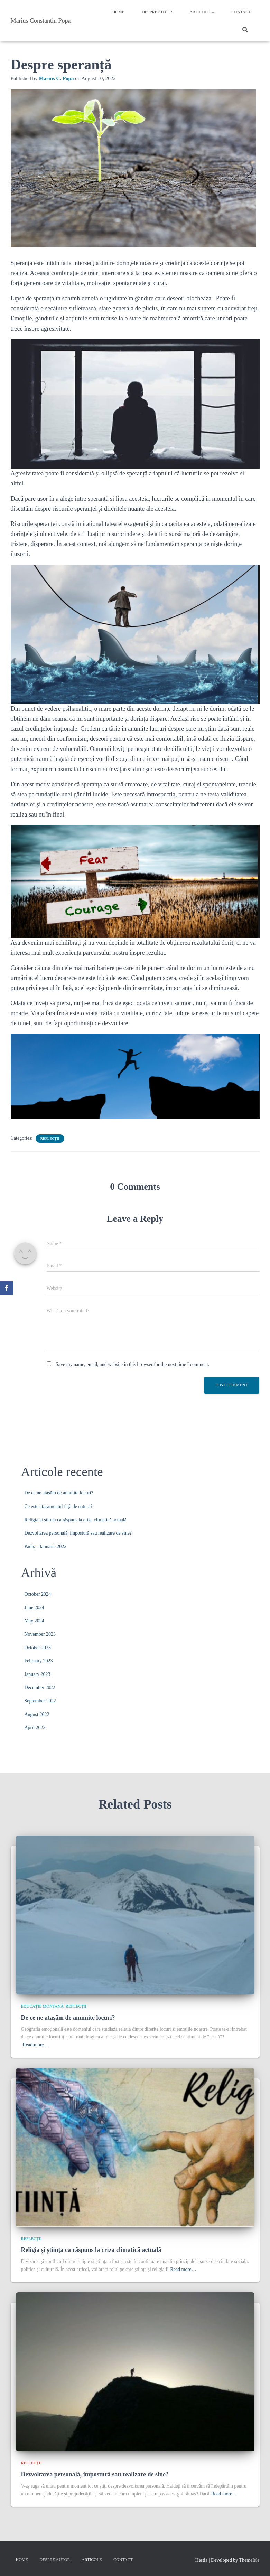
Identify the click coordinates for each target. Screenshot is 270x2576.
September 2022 (40, 1701)
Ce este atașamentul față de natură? (59, 1506)
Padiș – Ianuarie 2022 (46, 1546)
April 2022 (35, 1727)
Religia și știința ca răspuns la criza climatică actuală (76, 1519)
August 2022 (37, 1714)
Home (118, 12)
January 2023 (37, 1674)
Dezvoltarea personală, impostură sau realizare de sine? (78, 1533)
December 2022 (40, 1687)
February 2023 (39, 1660)
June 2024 (34, 1607)
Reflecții (49, 1138)
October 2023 (38, 1647)
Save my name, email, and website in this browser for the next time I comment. (132, 1364)
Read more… (36, 2044)
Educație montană (42, 2006)
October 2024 (38, 1594)
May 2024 (34, 1620)
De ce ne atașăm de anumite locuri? (59, 1492)
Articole (201, 12)
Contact (241, 12)
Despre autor (157, 12)
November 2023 (40, 1634)
